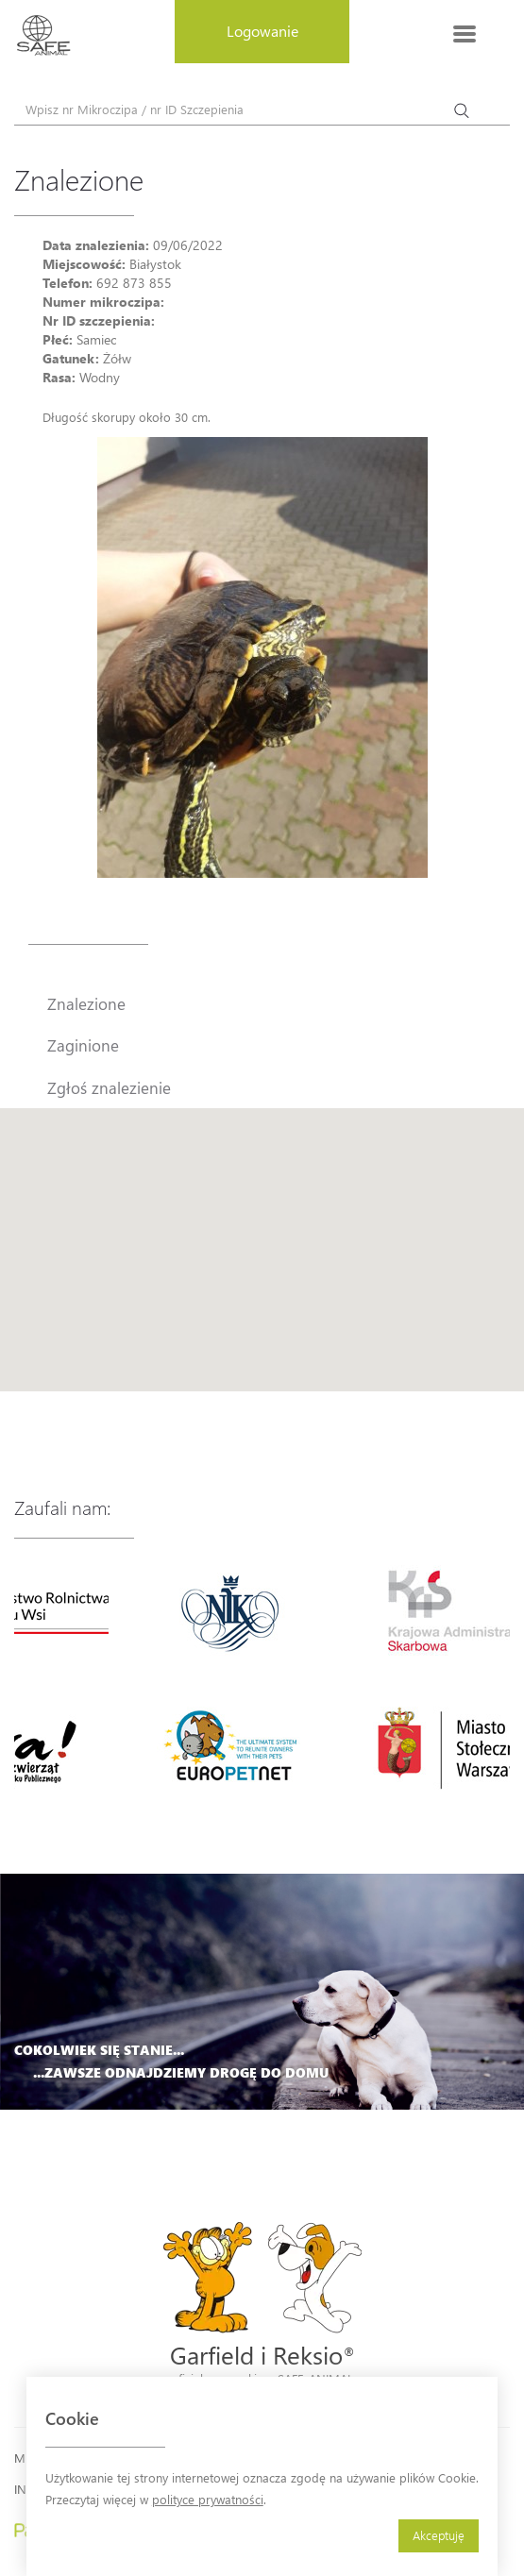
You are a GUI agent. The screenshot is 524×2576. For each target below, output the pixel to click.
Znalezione (86, 1003)
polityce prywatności (207, 2499)
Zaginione (83, 1045)
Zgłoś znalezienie (109, 1087)
